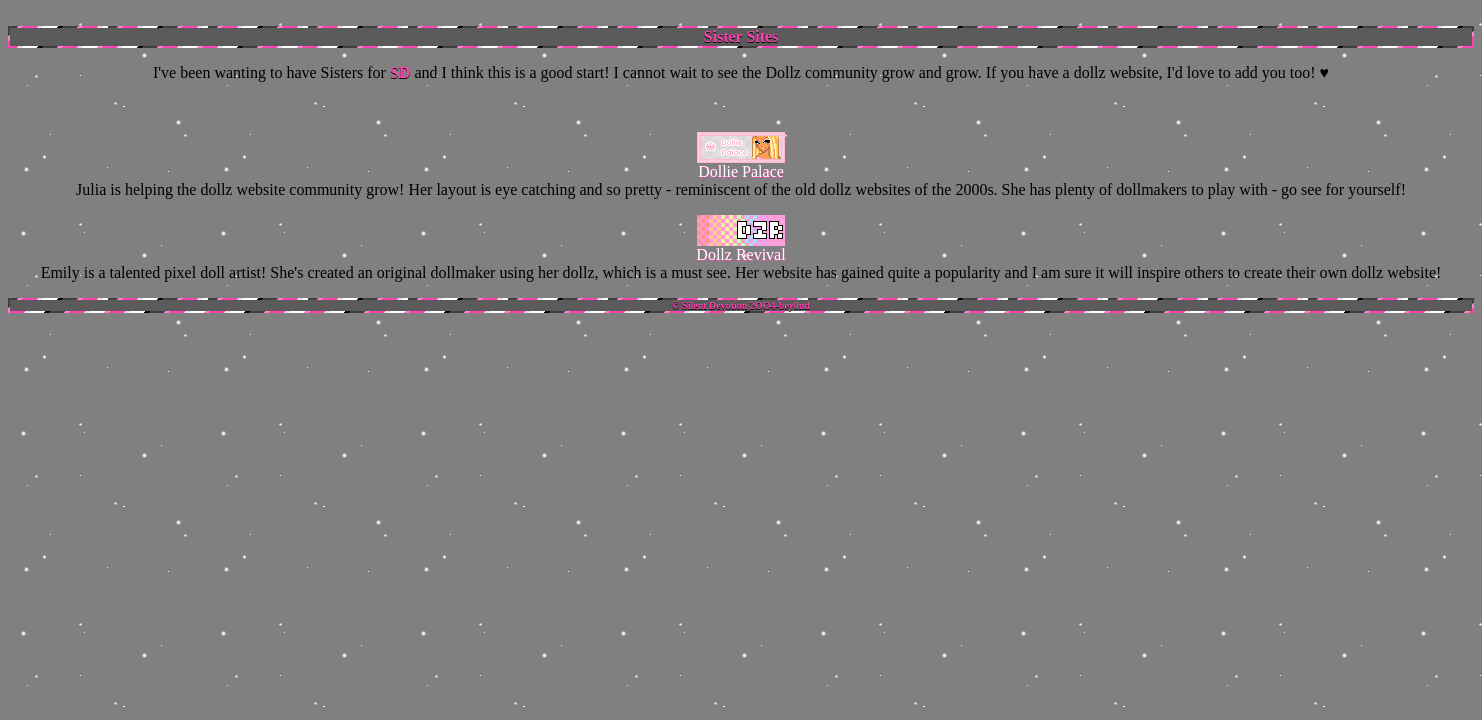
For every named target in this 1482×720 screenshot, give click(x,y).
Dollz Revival (740, 254)
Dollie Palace (741, 171)
